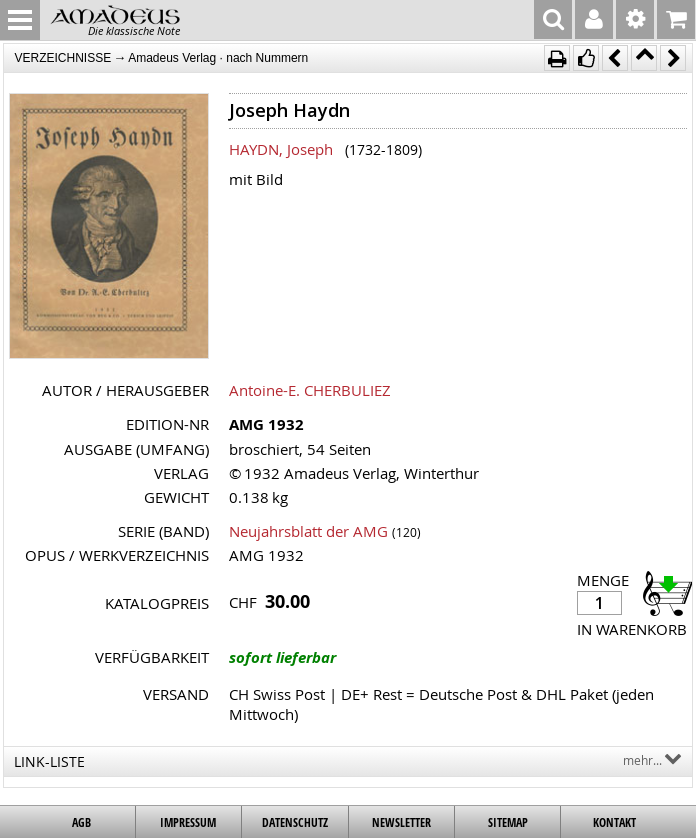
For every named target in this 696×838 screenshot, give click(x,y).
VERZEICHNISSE (62, 58)
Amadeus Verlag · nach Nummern (218, 58)
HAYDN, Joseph (281, 149)
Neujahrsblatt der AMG (308, 531)
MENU (20, 20)
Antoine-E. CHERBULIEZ (310, 390)
